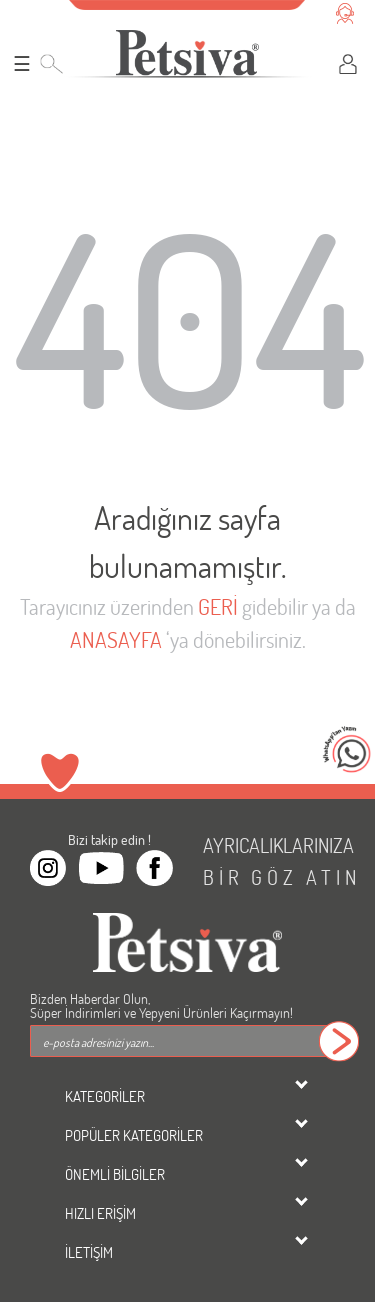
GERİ (218, 606)
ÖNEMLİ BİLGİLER (115, 1174)
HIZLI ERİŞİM (100, 1213)
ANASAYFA (116, 639)
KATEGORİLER (105, 1096)
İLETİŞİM (89, 1252)
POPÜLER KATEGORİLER (134, 1135)
